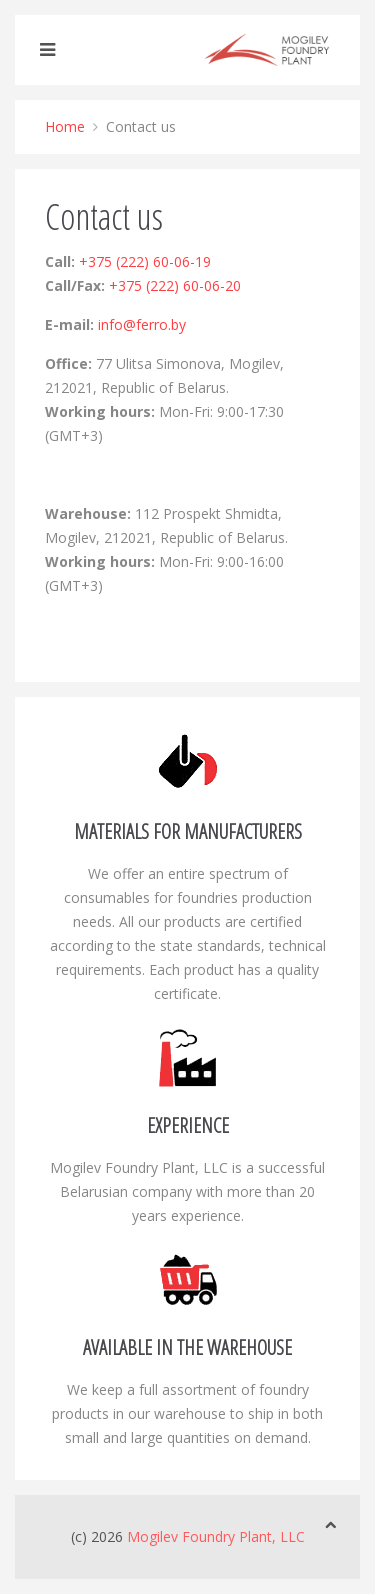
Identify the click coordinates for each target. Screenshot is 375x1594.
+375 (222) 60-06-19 (145, 261)
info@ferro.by (142, 324)
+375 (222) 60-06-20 (175, 285)
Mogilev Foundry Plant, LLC (216, 1536)
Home (65, 126)
